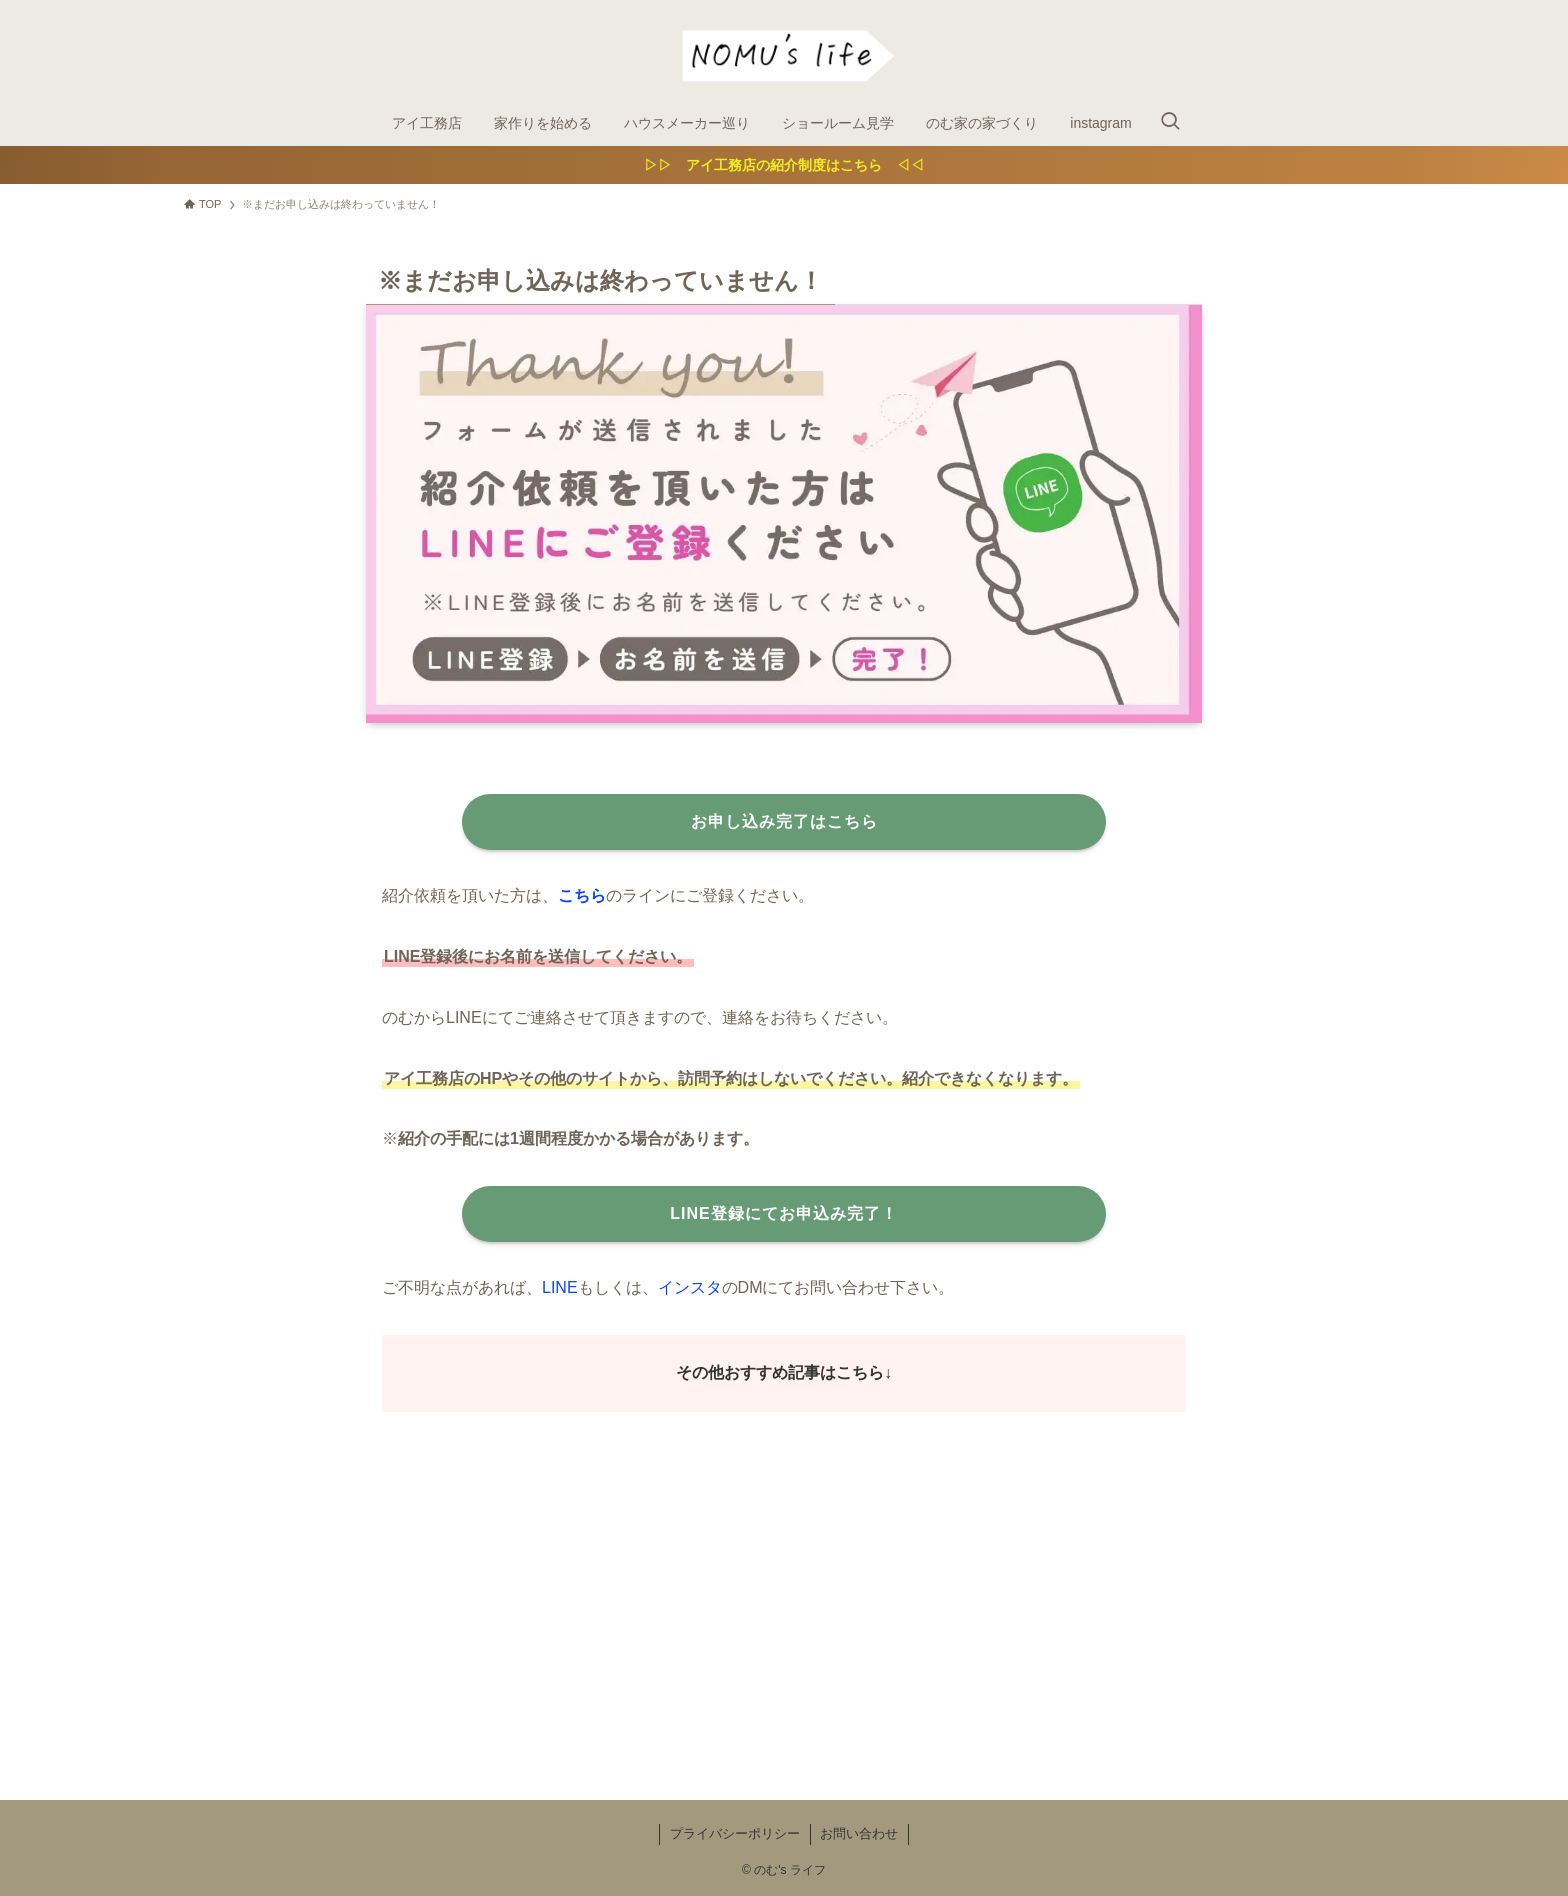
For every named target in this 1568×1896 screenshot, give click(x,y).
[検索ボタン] (1170, 123)
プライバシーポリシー (735, 1833)
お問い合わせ (859, 1833)
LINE (560, 1287)
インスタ (690, 1287)
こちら (582, 895)
